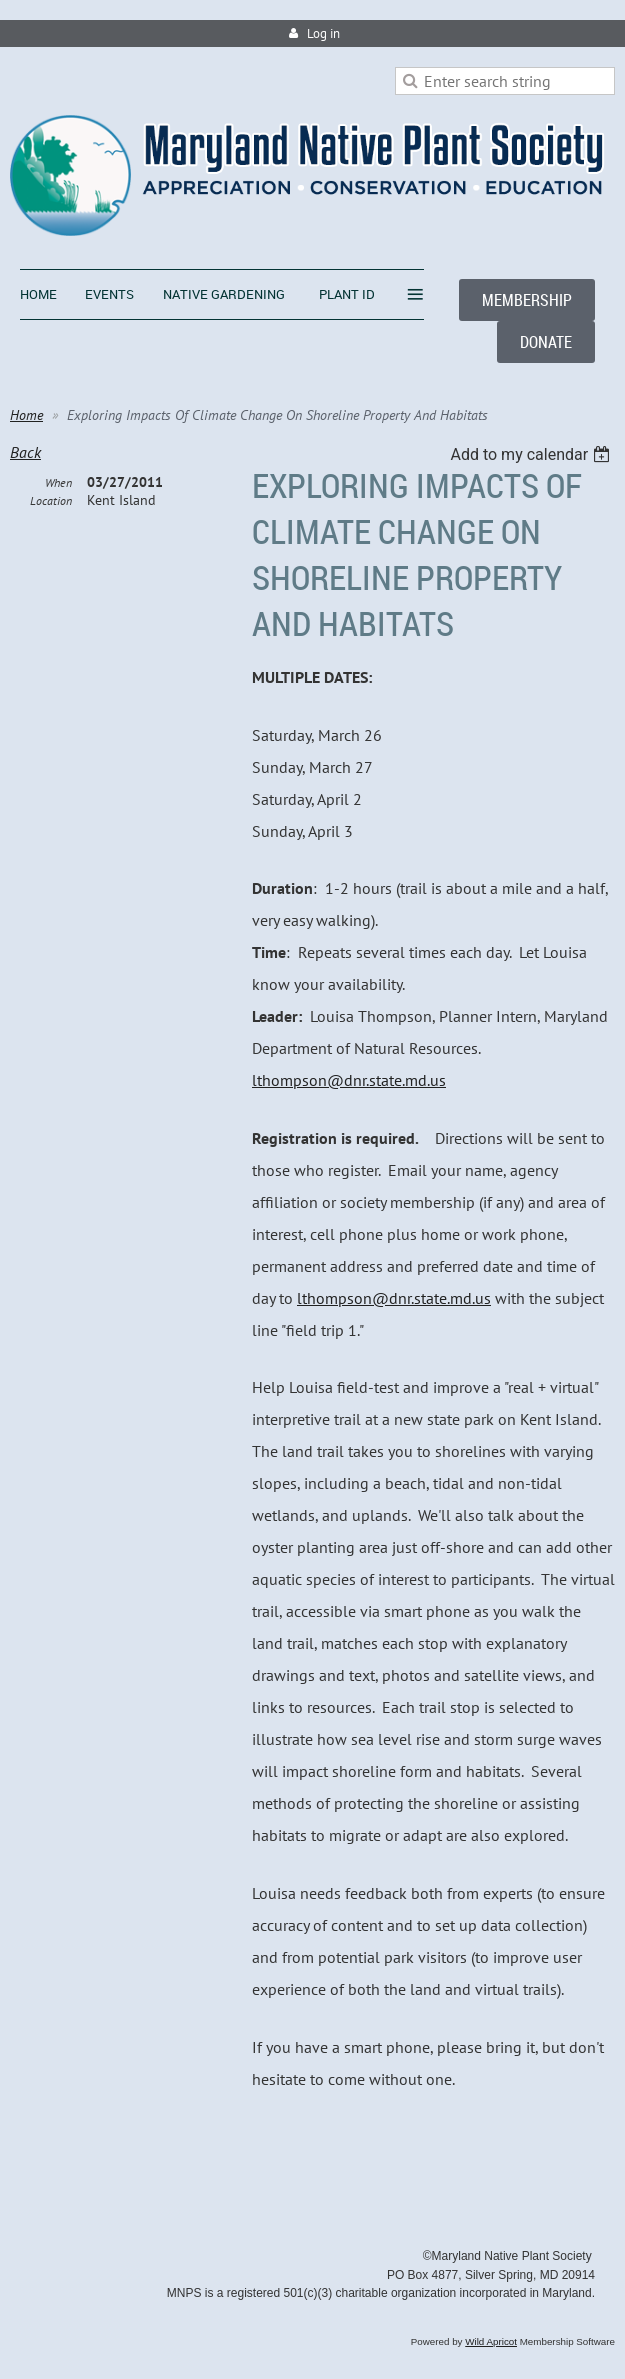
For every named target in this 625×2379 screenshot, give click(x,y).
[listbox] (532, 454)
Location (51, 500)
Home (26, 415)
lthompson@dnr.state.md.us (349, 1080)
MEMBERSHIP (527, 300)
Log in (323, 33)
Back (25, 452)
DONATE (546, 342)
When (58, 482)
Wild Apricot (491, 2341)
